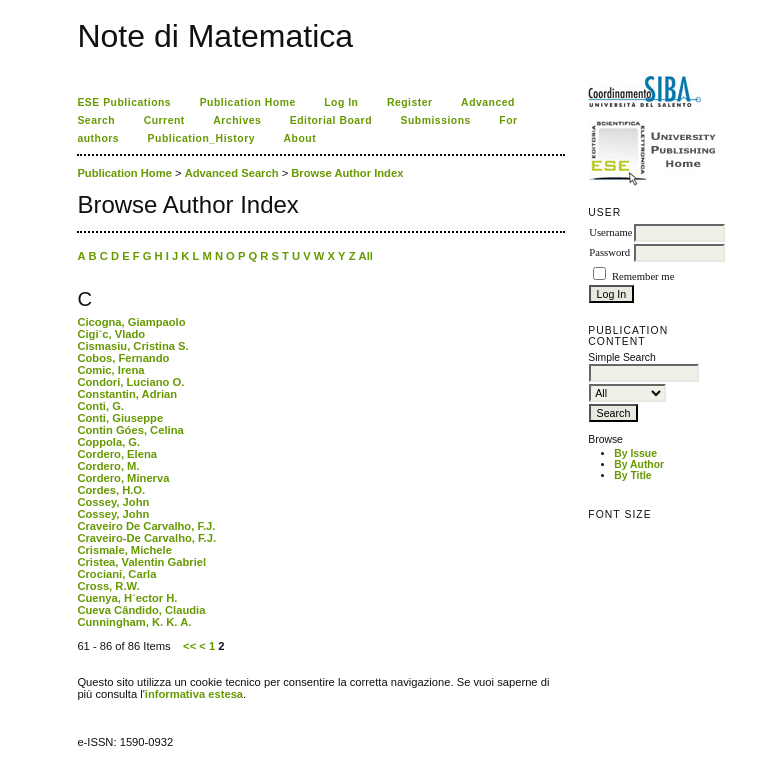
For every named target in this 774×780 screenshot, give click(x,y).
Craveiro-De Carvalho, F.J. (146, 538)
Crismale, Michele (124, 550)
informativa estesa (194, 694)
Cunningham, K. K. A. (134, 622)
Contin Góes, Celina (130, 430)
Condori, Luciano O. (130, 382)
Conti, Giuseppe (120, 418)
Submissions (436, 120)
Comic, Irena (110, 370)
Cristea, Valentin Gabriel (141, 562)
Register (410, 102)
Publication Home (248, 102)
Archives (237, 120)
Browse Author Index (347, 173)
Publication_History (201, 138)
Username (610, 232)
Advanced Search (232, 173)
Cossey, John (113, 502)
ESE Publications (124, 102)
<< (189, 646)
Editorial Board (331, 120)
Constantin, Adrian (127, 394)
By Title (632, 475)
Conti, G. (100, 406)
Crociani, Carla (116, 574)
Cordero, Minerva (123, 478)
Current (164, 120)
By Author (639, 464)
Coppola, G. (108, 442)
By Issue (635, 453)
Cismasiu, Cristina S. (132, 346)
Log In (341, 102)
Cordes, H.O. (111, 490)
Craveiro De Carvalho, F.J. (146, 526)
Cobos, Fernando (123, 358)
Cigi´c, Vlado (111, 334)
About (300, 138)
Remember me (643, 276)
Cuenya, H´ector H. (127, 598)
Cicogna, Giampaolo (131, 322)
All (366, 256)
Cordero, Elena (117, 454)
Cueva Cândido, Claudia (141, 610)
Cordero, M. (108, 466)
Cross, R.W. (108, 586)
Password (609, 252)
